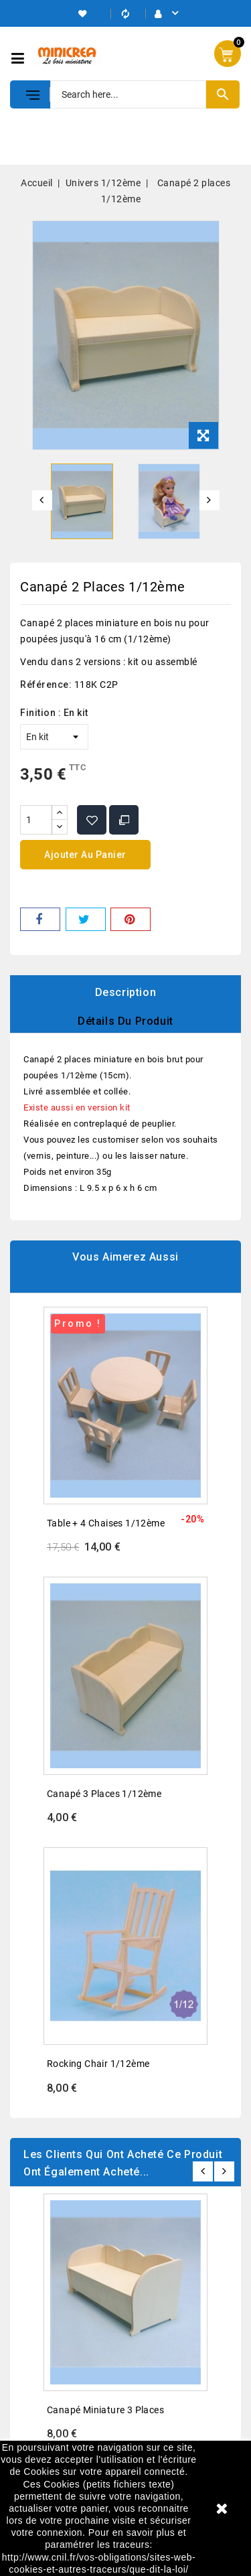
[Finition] (54, 736)
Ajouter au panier (85, 854)
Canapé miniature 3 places (105, 2410)
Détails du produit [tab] (125, 1021)
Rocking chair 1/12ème (98, 2063)
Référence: (46, 684)
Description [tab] (126, 992)
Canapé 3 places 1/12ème (104, 1793)
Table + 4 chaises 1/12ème (106, 1523)
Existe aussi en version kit (77, 1107)
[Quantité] (36, 820)
